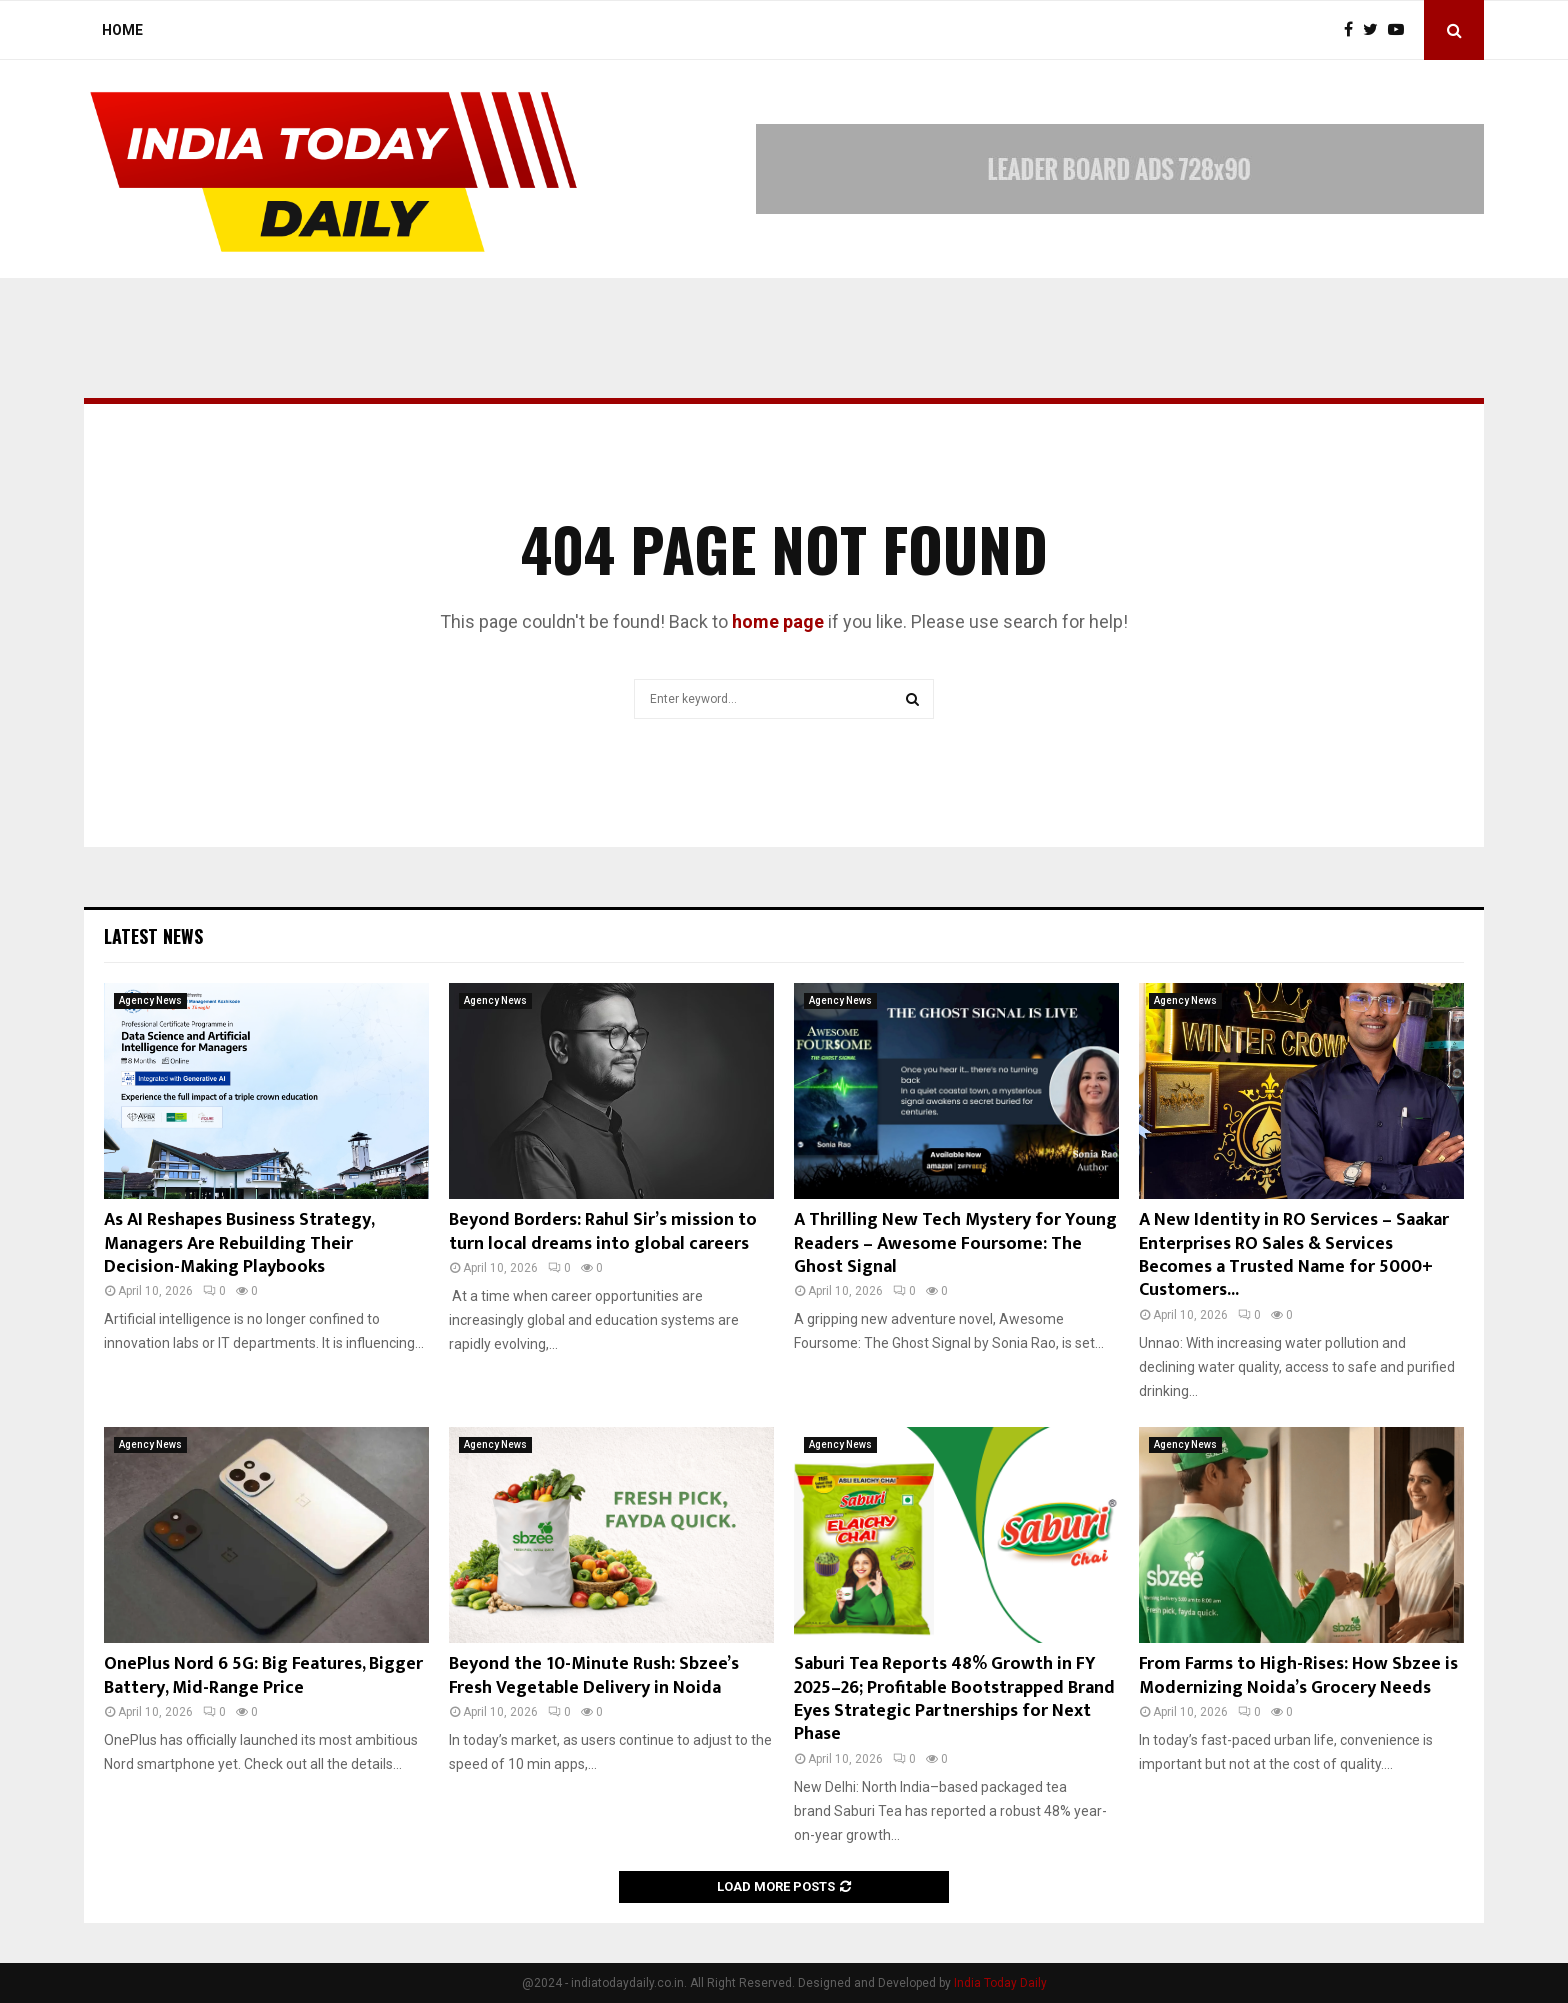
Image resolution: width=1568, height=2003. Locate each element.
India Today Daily (1000, 1983)
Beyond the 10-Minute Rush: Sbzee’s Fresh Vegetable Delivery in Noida (594, 1675)
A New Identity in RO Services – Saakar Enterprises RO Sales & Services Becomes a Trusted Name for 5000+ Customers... (1294, 1255)
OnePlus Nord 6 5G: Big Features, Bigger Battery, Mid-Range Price (263, 1675)
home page (778, 621)
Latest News (153, 936)
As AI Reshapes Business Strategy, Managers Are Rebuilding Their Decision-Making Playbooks (239, 1243)
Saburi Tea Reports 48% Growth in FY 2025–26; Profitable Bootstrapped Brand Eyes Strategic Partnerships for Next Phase (954, 1699)
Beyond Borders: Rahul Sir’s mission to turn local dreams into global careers (603, 1231)
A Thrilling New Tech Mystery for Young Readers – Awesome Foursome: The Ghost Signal (955, 1243)
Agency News (150, 1000)
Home (122, 30)
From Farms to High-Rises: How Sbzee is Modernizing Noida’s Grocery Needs (1298, 1675)
